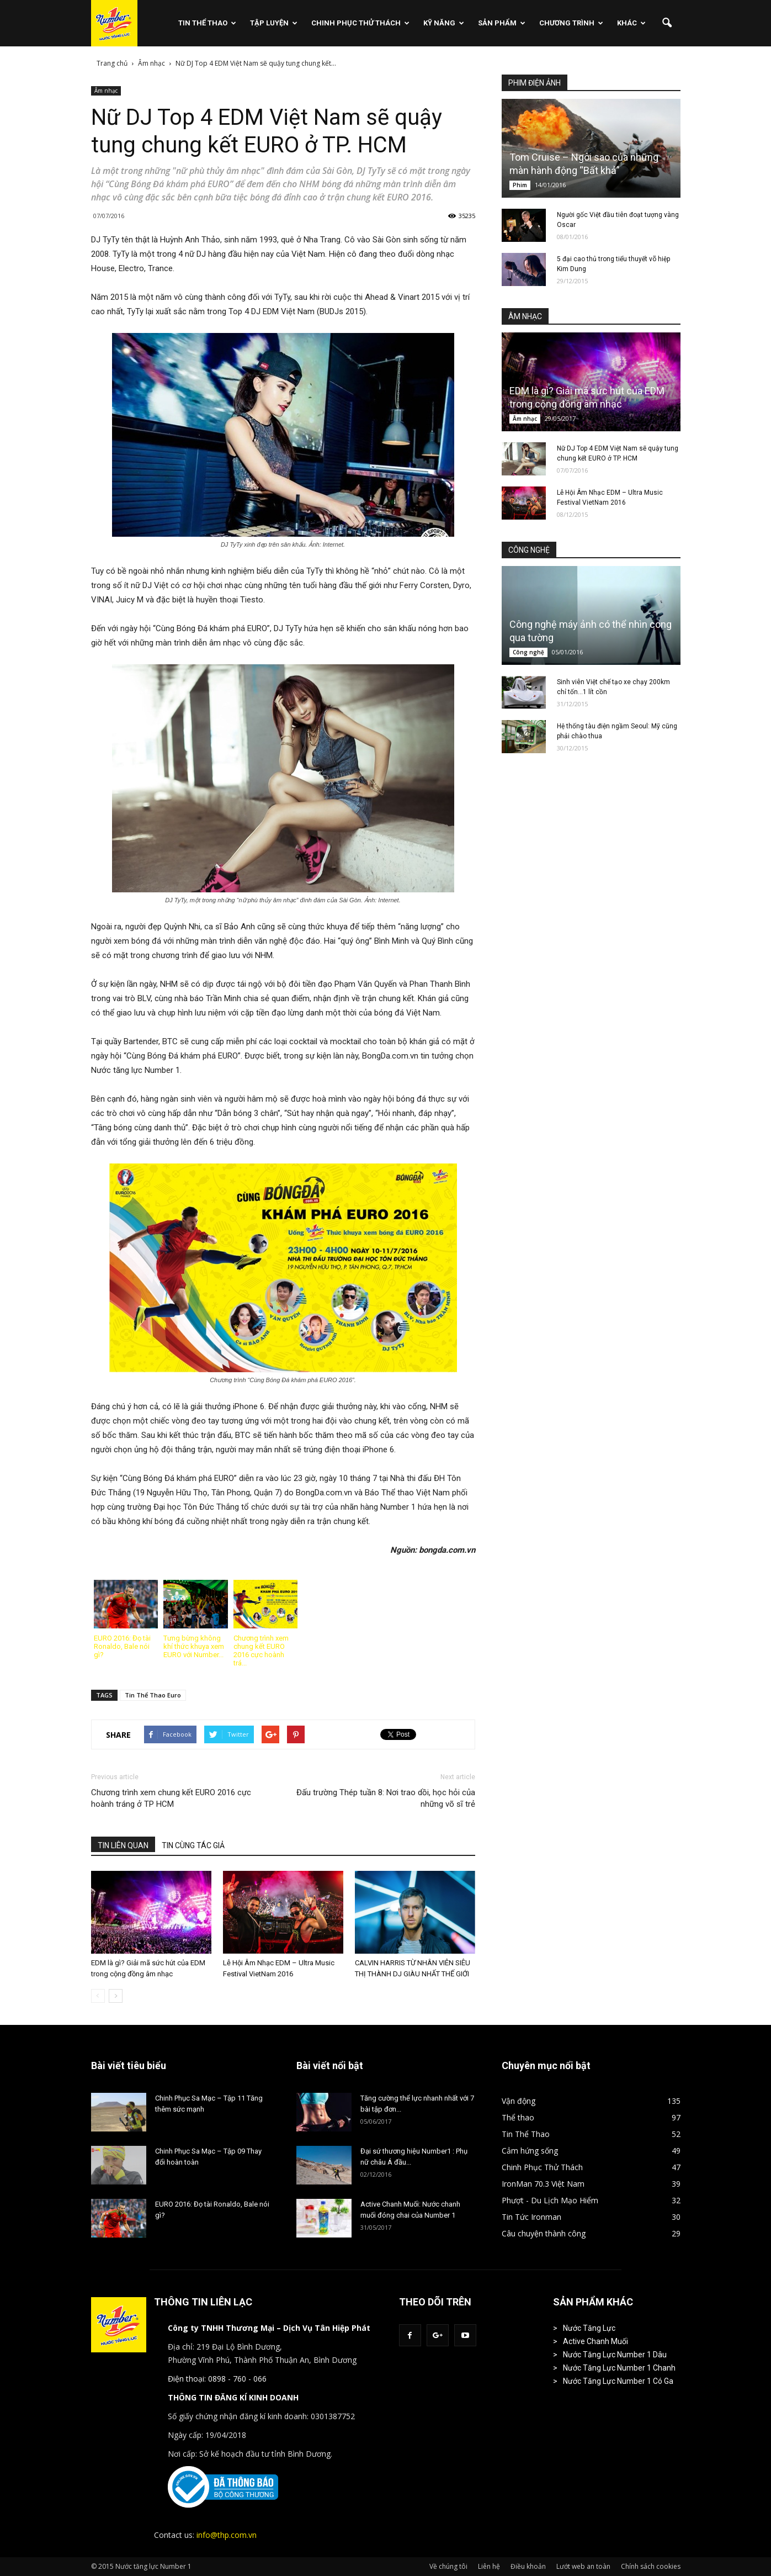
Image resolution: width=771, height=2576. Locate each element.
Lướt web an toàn (583, 2566)
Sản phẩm (501, 23)
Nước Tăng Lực (589, 2328)
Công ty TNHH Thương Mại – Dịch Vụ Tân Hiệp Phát (269, 2328)
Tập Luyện (273, 23)
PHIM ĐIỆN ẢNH (534, 82)
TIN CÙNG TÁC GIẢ (193, 1845)
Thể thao (518, 2117)
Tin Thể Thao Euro (153, 1695)
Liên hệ (489, 2566)
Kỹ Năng (443, 23)
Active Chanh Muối (595, 2341)
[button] (667, 23)
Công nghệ (528, 652)
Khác (631, 23)
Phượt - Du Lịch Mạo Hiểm (550, 2200)
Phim (520, 185)
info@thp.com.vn (226, 2535)
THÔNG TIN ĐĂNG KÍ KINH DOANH (233, 2397)
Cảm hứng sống (530, 2150)
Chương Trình (571, 23)
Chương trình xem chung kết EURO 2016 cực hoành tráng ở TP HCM (171, 1798)
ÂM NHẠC (525, 316)
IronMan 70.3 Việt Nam (543, 2183)
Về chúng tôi (448, 2566)
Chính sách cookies (650, 2566)
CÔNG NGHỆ (529, 550)
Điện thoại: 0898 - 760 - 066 (217, 2378)
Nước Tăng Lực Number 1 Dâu (615, 2354)
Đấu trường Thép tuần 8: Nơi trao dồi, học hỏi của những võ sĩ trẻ (385, 1798)
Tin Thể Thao (207, 23)
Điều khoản (528, 2566)
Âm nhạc (106, 90)
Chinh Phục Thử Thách (360, 23)
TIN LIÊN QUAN (123, 1845)
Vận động (518, 2101)
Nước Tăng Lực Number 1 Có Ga (618, 2381)
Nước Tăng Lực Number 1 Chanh (619, 2367)
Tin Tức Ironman (531, 2217)
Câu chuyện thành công (544, 2233)
